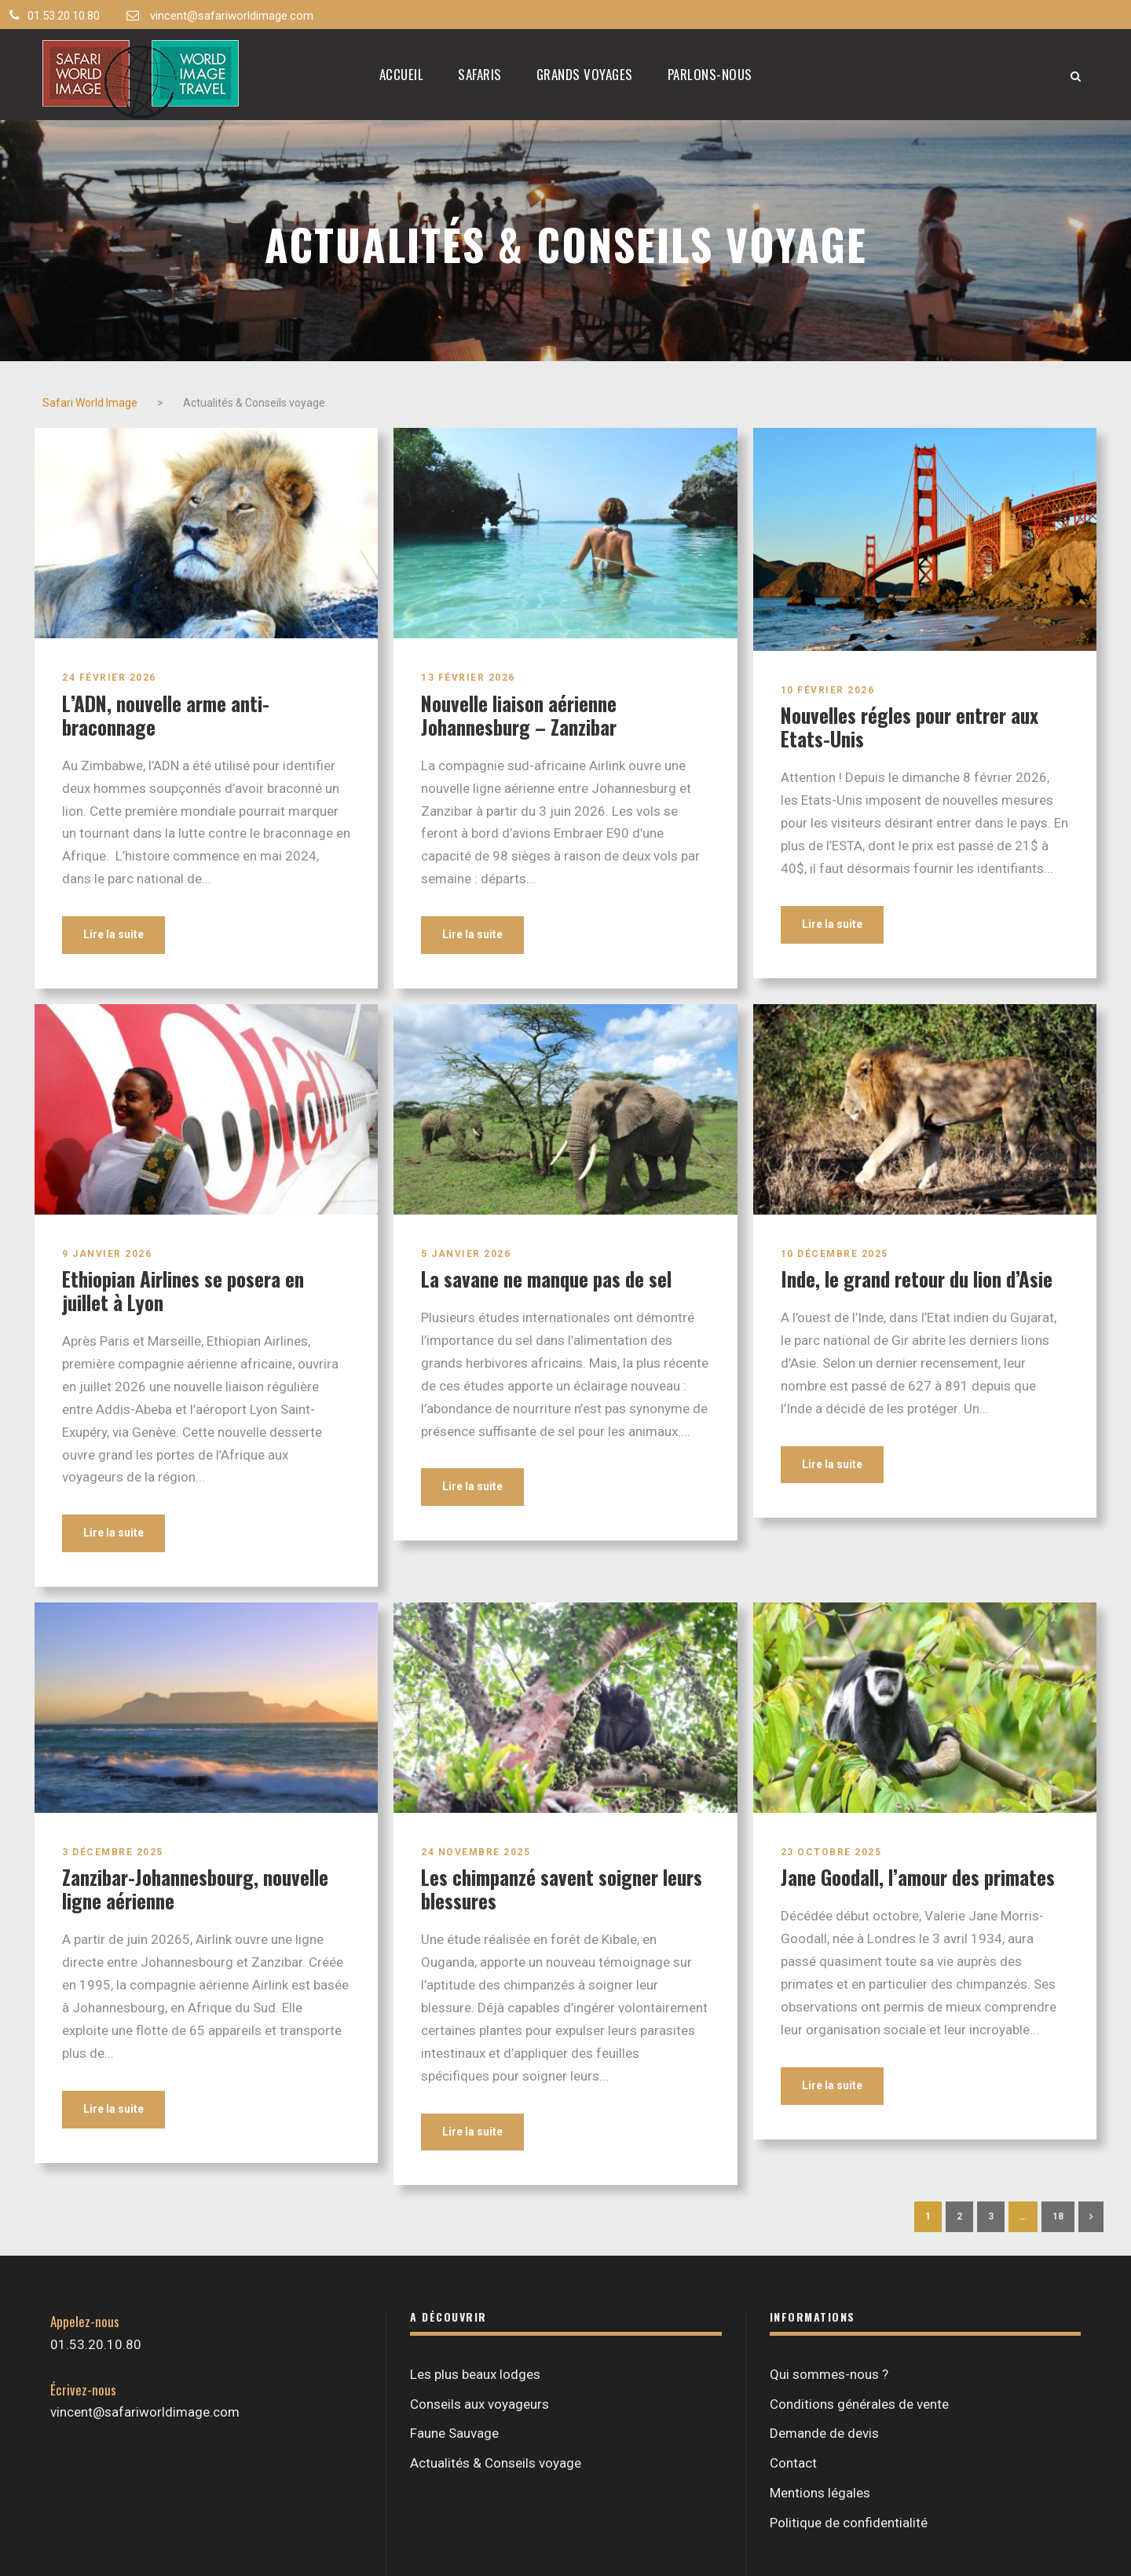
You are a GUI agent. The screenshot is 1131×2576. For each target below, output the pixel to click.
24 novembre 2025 (475, 1852)
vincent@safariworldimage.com (231, 16)
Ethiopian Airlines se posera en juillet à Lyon (183, 1290)
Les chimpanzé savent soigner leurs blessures (561, 1888)
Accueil (401, 74)
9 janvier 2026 (107, 1253)
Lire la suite (113, 934)
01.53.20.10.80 (63, 16)
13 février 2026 (468, 677)
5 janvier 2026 (466, 1253)
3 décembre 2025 (112, 1852)
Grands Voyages (584, 74)
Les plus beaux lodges (475, 2374)
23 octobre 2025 (831, 1852)
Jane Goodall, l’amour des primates (918, 1876)
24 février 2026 (109, 677)
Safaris (480, 74)
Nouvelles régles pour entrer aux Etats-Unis (909, 726)
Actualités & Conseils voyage (495, 2463)
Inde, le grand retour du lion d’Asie (916, 1278)
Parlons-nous (710, 74)
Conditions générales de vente (859, 2404)
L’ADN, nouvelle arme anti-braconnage (165, 715)
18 (1057, 2216)
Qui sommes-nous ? (829, 2374)
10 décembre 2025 (834, 1253)
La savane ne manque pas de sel (546, 1278)
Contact (793, 2463)
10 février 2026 (828, 690)
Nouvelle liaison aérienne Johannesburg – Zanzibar (519, 715)
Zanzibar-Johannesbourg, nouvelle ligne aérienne (195, 1888)
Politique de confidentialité (849, 2522)
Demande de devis (824, 2433)
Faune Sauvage (454, 2433)
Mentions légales (820, 2493)
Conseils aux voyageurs (479, 2404)
